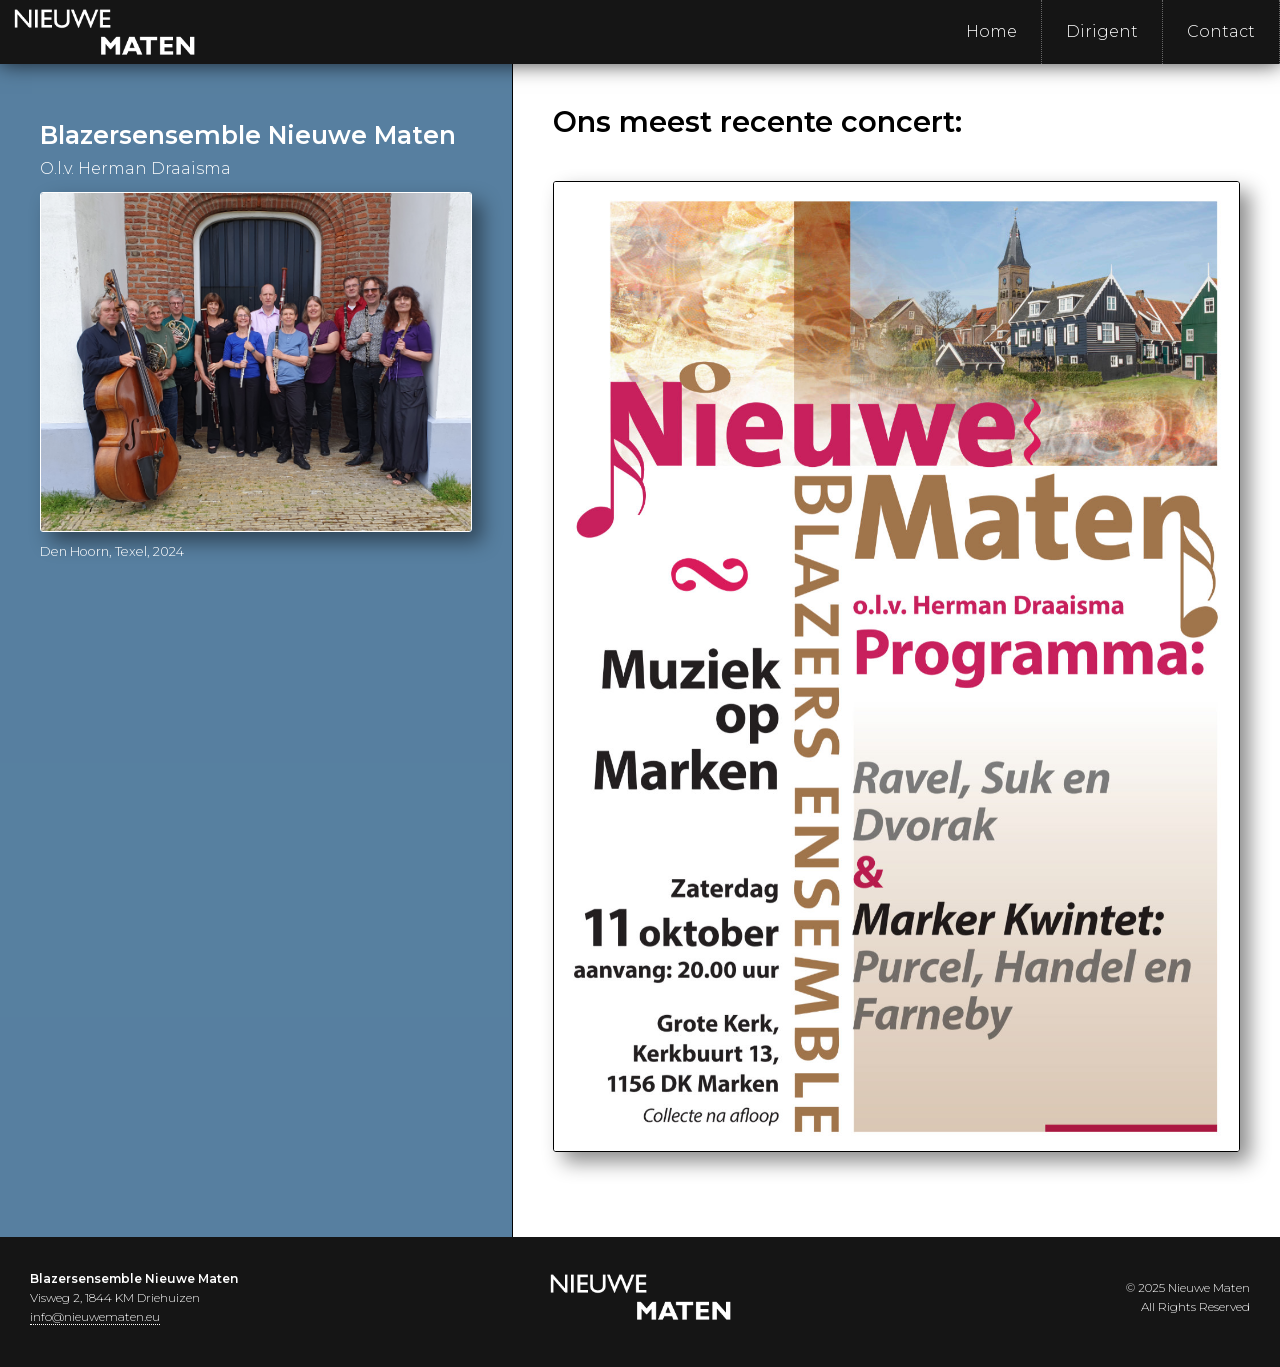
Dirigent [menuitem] (1102, 31)
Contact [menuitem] (1221, 31)
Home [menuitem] (991, 31)
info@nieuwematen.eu (95, 1316)
